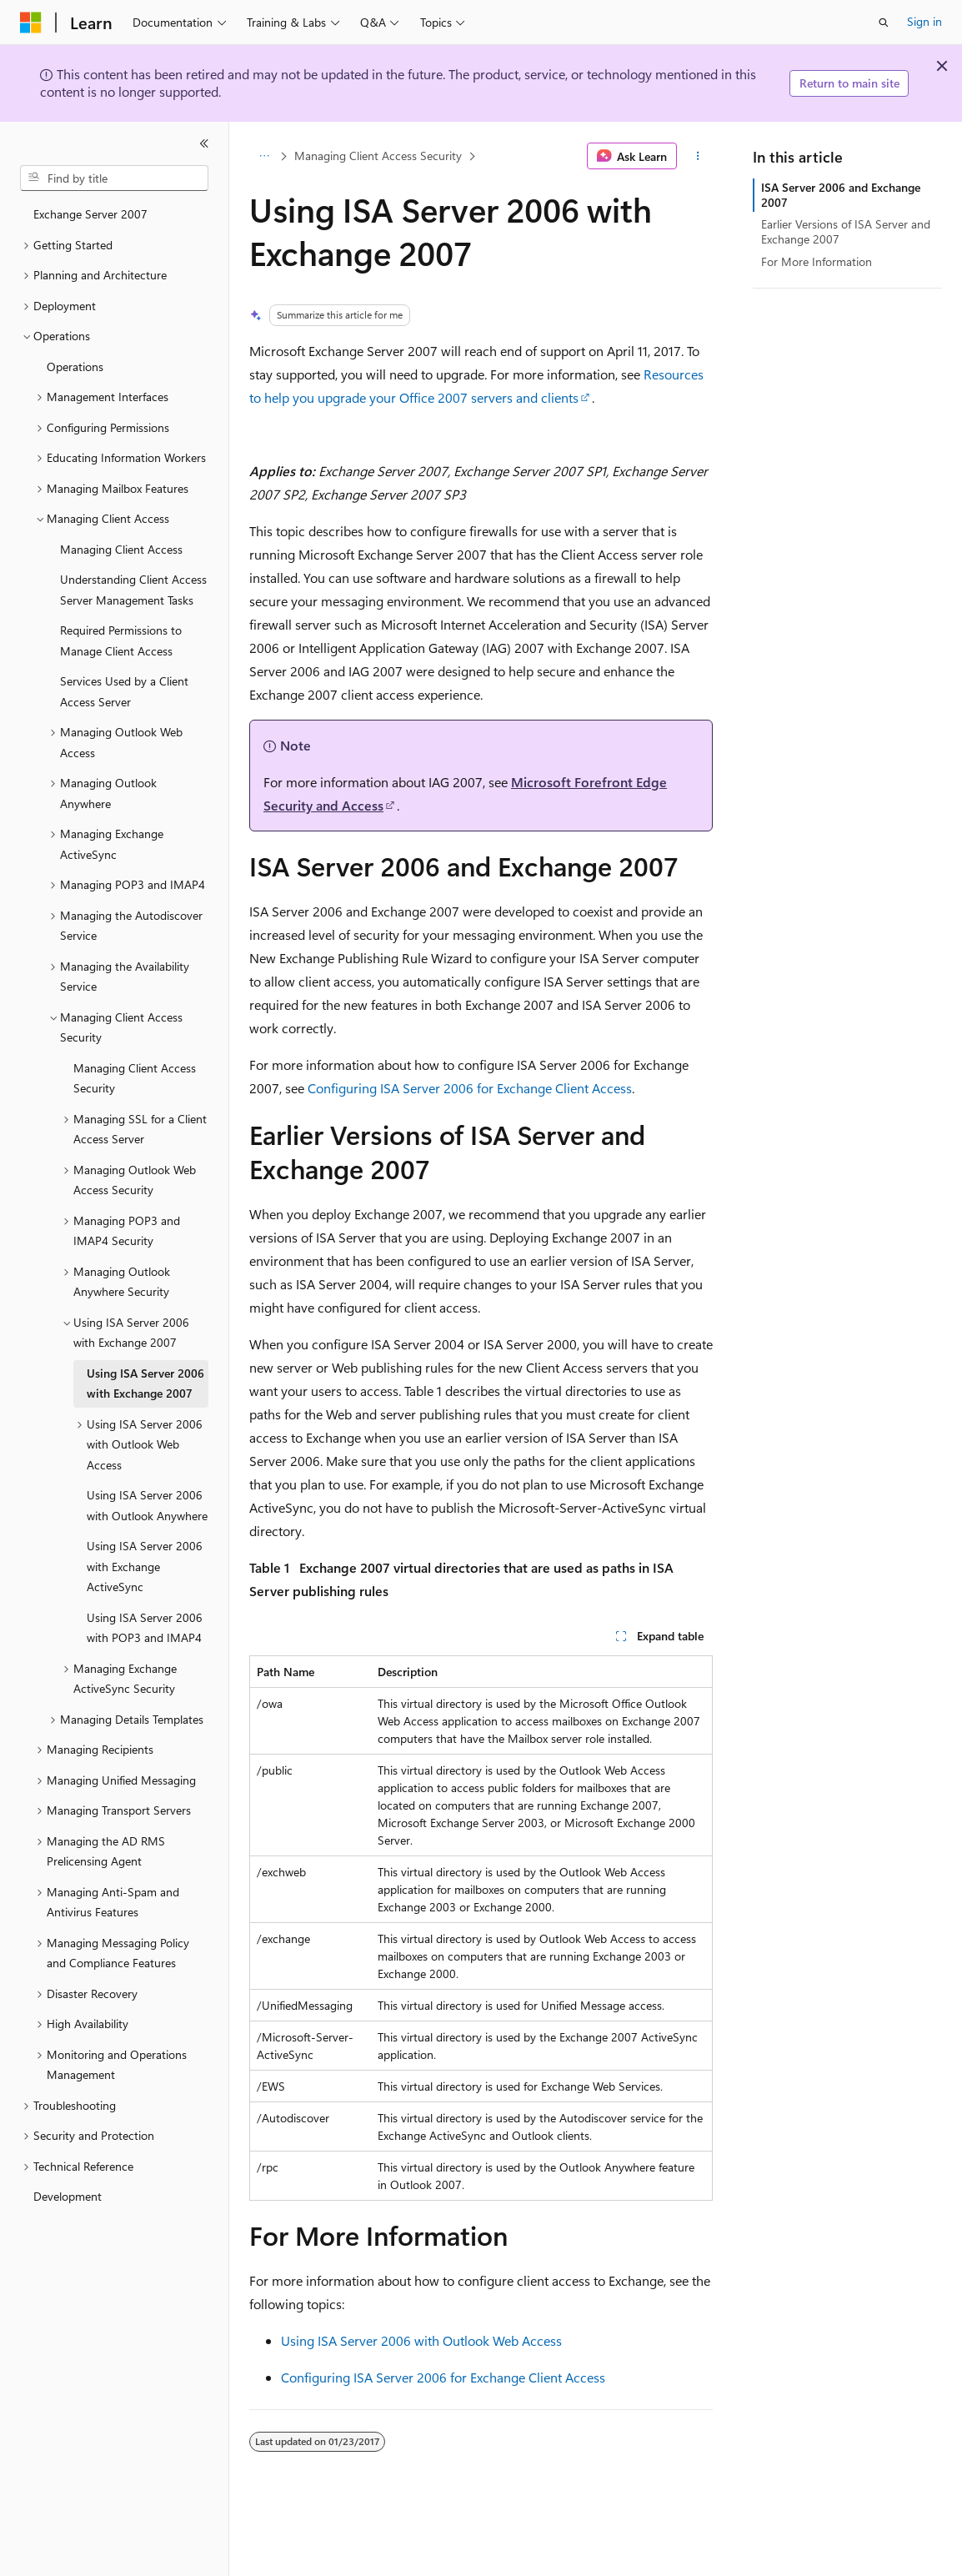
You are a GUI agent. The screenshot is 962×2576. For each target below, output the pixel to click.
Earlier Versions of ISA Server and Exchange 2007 (845, 231)
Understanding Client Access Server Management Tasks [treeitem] (133, 589)
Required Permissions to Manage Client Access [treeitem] (121, 640)
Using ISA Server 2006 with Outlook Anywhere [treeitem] (147, 1505)
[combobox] (114, 178)
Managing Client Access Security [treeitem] (134, 1078)
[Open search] (883, 23)
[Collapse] (204, 143)
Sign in (924, 21)
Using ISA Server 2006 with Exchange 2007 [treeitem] (145, 1383)
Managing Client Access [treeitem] (121, 549)
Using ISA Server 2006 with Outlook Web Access (421, 2340)
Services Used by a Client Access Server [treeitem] (124, 691)
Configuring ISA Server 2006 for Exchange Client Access (470, 1088)
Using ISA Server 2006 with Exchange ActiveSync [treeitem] (145, 1566)
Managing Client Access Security (378, 155)
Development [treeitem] (67, 2196)
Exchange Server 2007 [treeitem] (90, 214)
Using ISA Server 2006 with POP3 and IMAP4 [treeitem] (145, 1627)
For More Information (816, 261)
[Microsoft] (31, 22)
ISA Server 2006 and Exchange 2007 (840, 194)
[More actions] (698, 156)
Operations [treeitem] (75, 366)
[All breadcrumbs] (263, 156)
